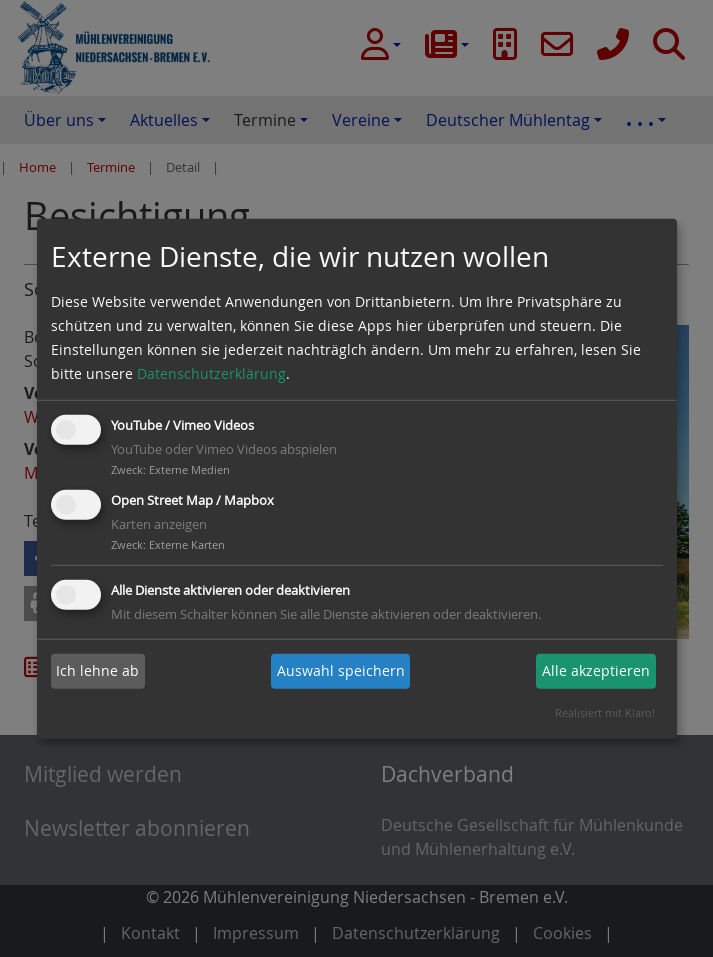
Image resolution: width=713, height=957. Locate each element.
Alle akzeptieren (596, 670)
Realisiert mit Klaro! (605, 712)
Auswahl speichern (341, 670)
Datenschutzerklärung (211, 373)
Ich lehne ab (97, 670)
